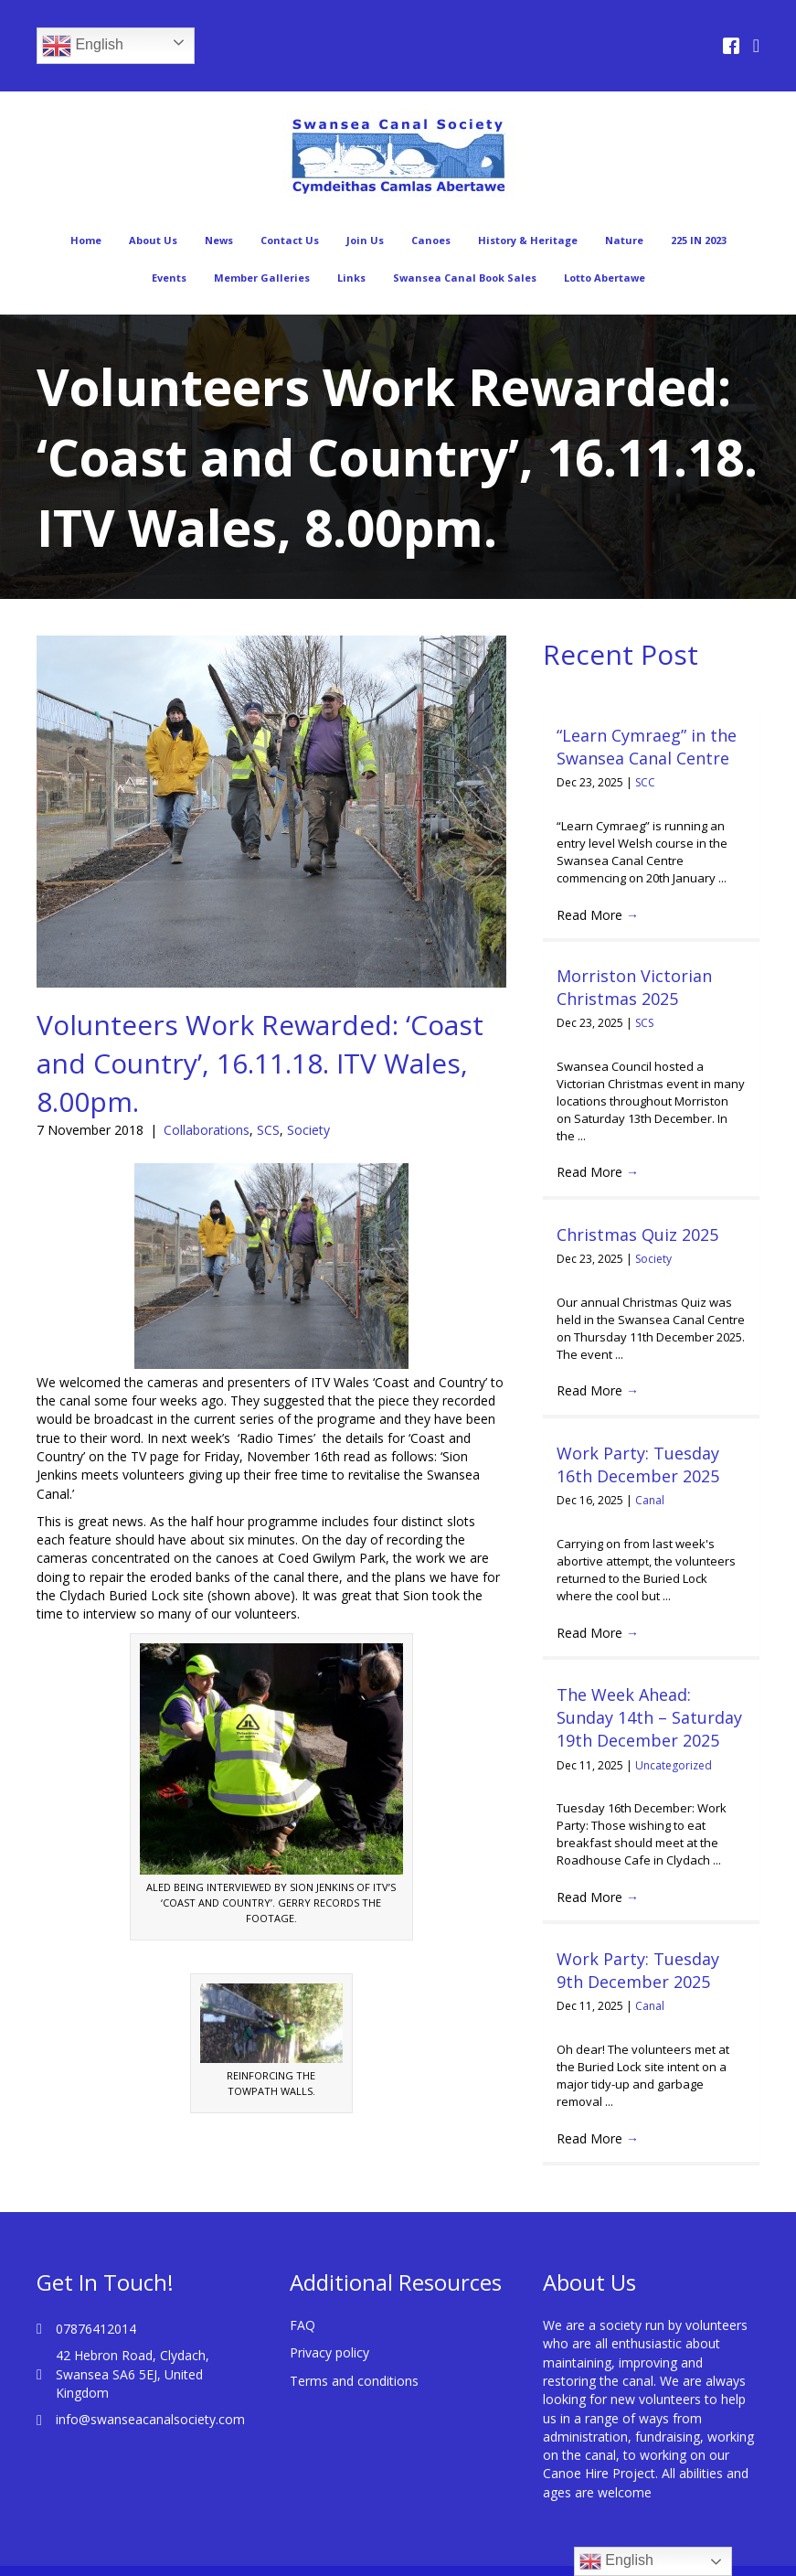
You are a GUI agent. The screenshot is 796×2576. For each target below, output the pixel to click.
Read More (598, 915)
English (82, 45)
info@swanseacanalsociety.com (150, 2419)
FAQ (302, 2325)
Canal (649, 1500)
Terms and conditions (354, 2380)
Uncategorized (673, 1765)
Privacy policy (329, 2352)
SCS (268, 1129)
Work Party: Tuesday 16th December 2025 (638, 1464)
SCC (645, 782)
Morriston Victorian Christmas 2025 (634, 987)
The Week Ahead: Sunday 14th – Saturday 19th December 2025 (649, 1717)
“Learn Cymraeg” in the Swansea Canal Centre (647, 746)
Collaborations (206, 1129)
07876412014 (96, 2328)
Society (308, 1129)
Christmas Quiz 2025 (637, 1234)
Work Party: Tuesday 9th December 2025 (638, 1970)
